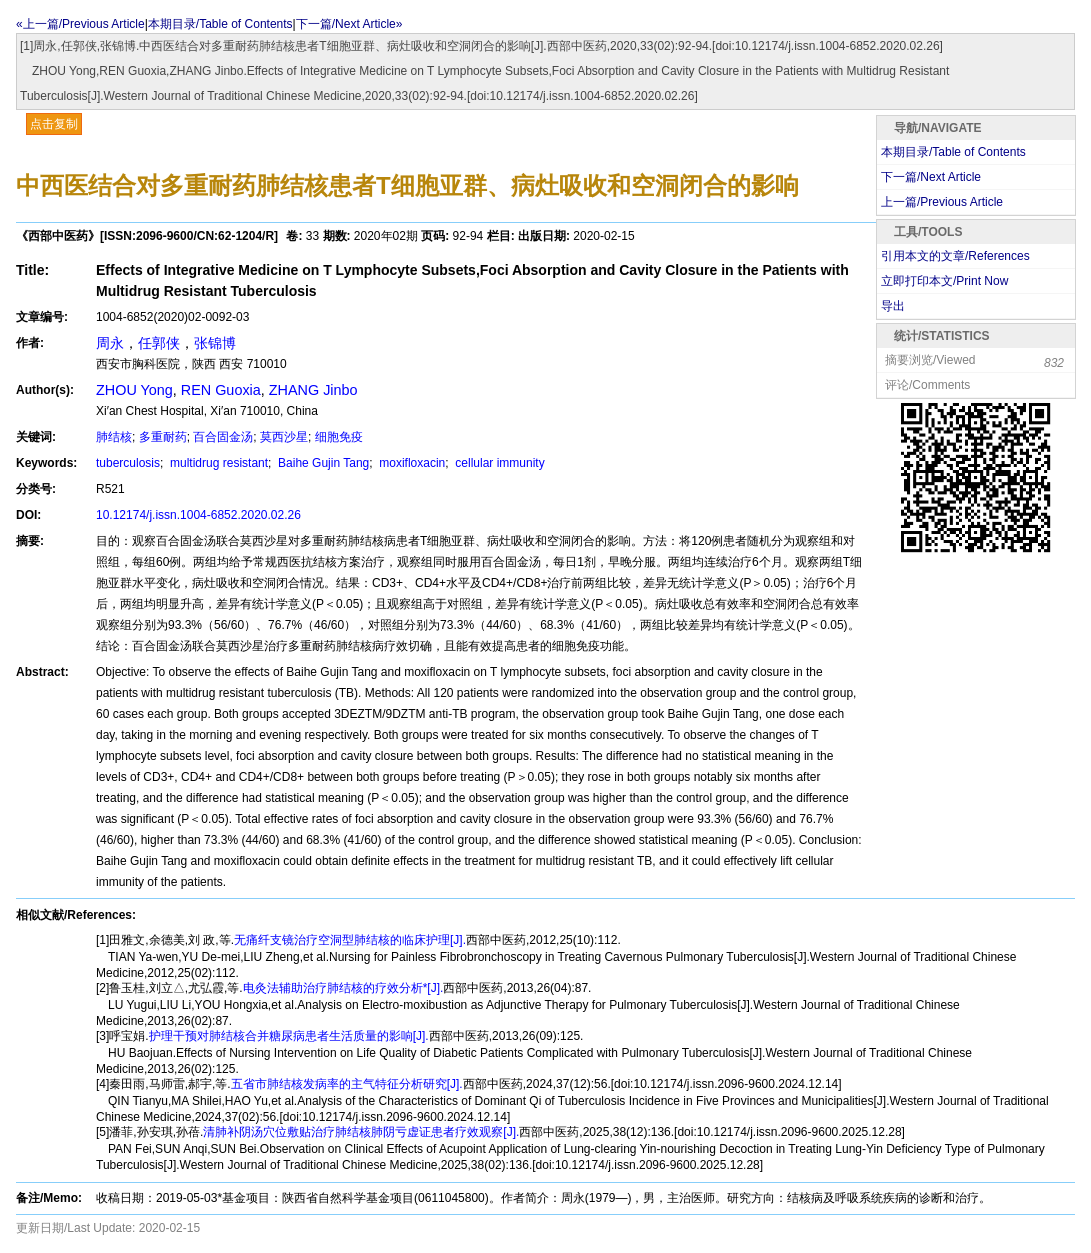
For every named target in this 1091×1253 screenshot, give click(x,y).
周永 (110, 343)
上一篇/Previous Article (942, 202)
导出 (893, 306)
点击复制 (54, 124)
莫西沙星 (284, 437)
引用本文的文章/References (955, 256)
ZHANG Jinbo (313, 390)
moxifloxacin (410, 463)
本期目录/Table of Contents (220, 24)
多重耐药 (163, 437)
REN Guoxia (221, 390)
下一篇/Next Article (931, 177)
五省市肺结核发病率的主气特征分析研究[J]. (347, 1084)
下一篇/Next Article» (349, 24)
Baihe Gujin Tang (322, 463)
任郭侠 (159, 343)
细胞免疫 (339, 437)
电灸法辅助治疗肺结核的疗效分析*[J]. (343, 988)
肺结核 (114, 437)
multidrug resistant (217, 463)
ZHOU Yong (134, 390)
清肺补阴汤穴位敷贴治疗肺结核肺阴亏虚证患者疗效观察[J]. (361, 1132)
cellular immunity (498, 463)
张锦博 (215, 343)
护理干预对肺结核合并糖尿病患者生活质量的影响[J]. (289, 1036)
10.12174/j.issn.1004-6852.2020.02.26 (198, 515)
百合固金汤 (223, 437)
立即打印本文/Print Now (944, 281)
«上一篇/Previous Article (80, 24)
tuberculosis (128, 463)
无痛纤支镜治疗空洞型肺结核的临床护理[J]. (350, 940)
